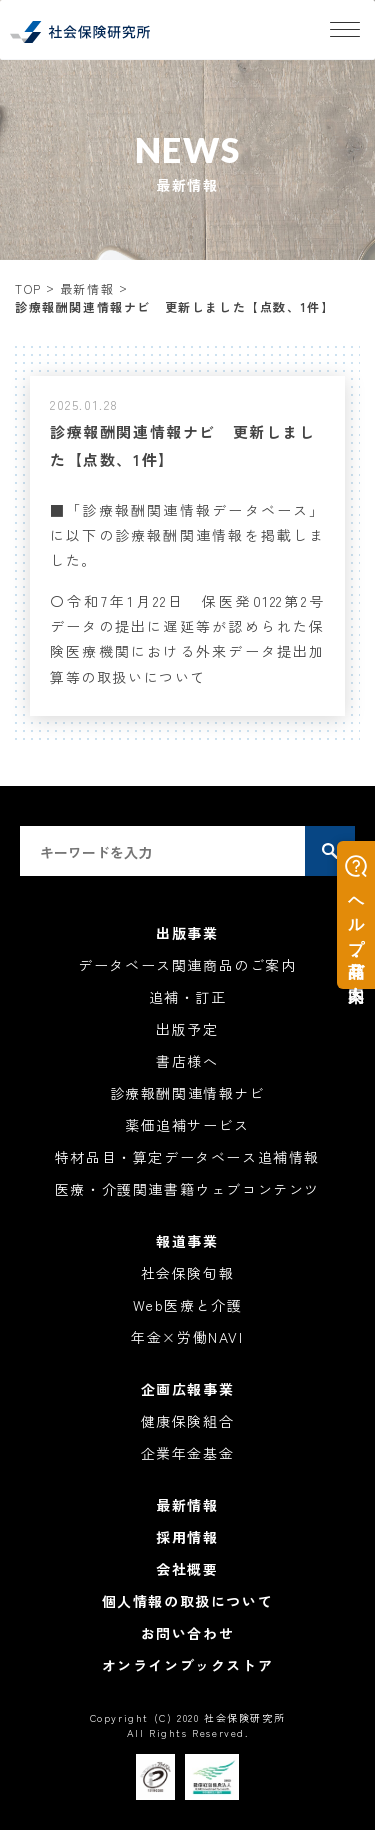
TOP (28, 288)
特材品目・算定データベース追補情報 (187, 1157)
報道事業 (187, 1241)
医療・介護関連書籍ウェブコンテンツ (187, 1189)
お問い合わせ (188, 1633)
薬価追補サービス (187, 1125)
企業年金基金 (188, 1453)
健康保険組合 (188, 1421)
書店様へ (187, 1061)
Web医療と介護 (188, 1305)
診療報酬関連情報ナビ (188, 1093)
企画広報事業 (188, 1389)
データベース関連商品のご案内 (187, 965)
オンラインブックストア (188, 1665)
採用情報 (187, 1537)
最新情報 (87, 288)
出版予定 (187, 1029)
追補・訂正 (188, 997)
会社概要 (187, 1569)
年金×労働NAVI (187, 1337)
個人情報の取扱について (188, 1601)
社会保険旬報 (188, 1273)
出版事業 (187, 933)
